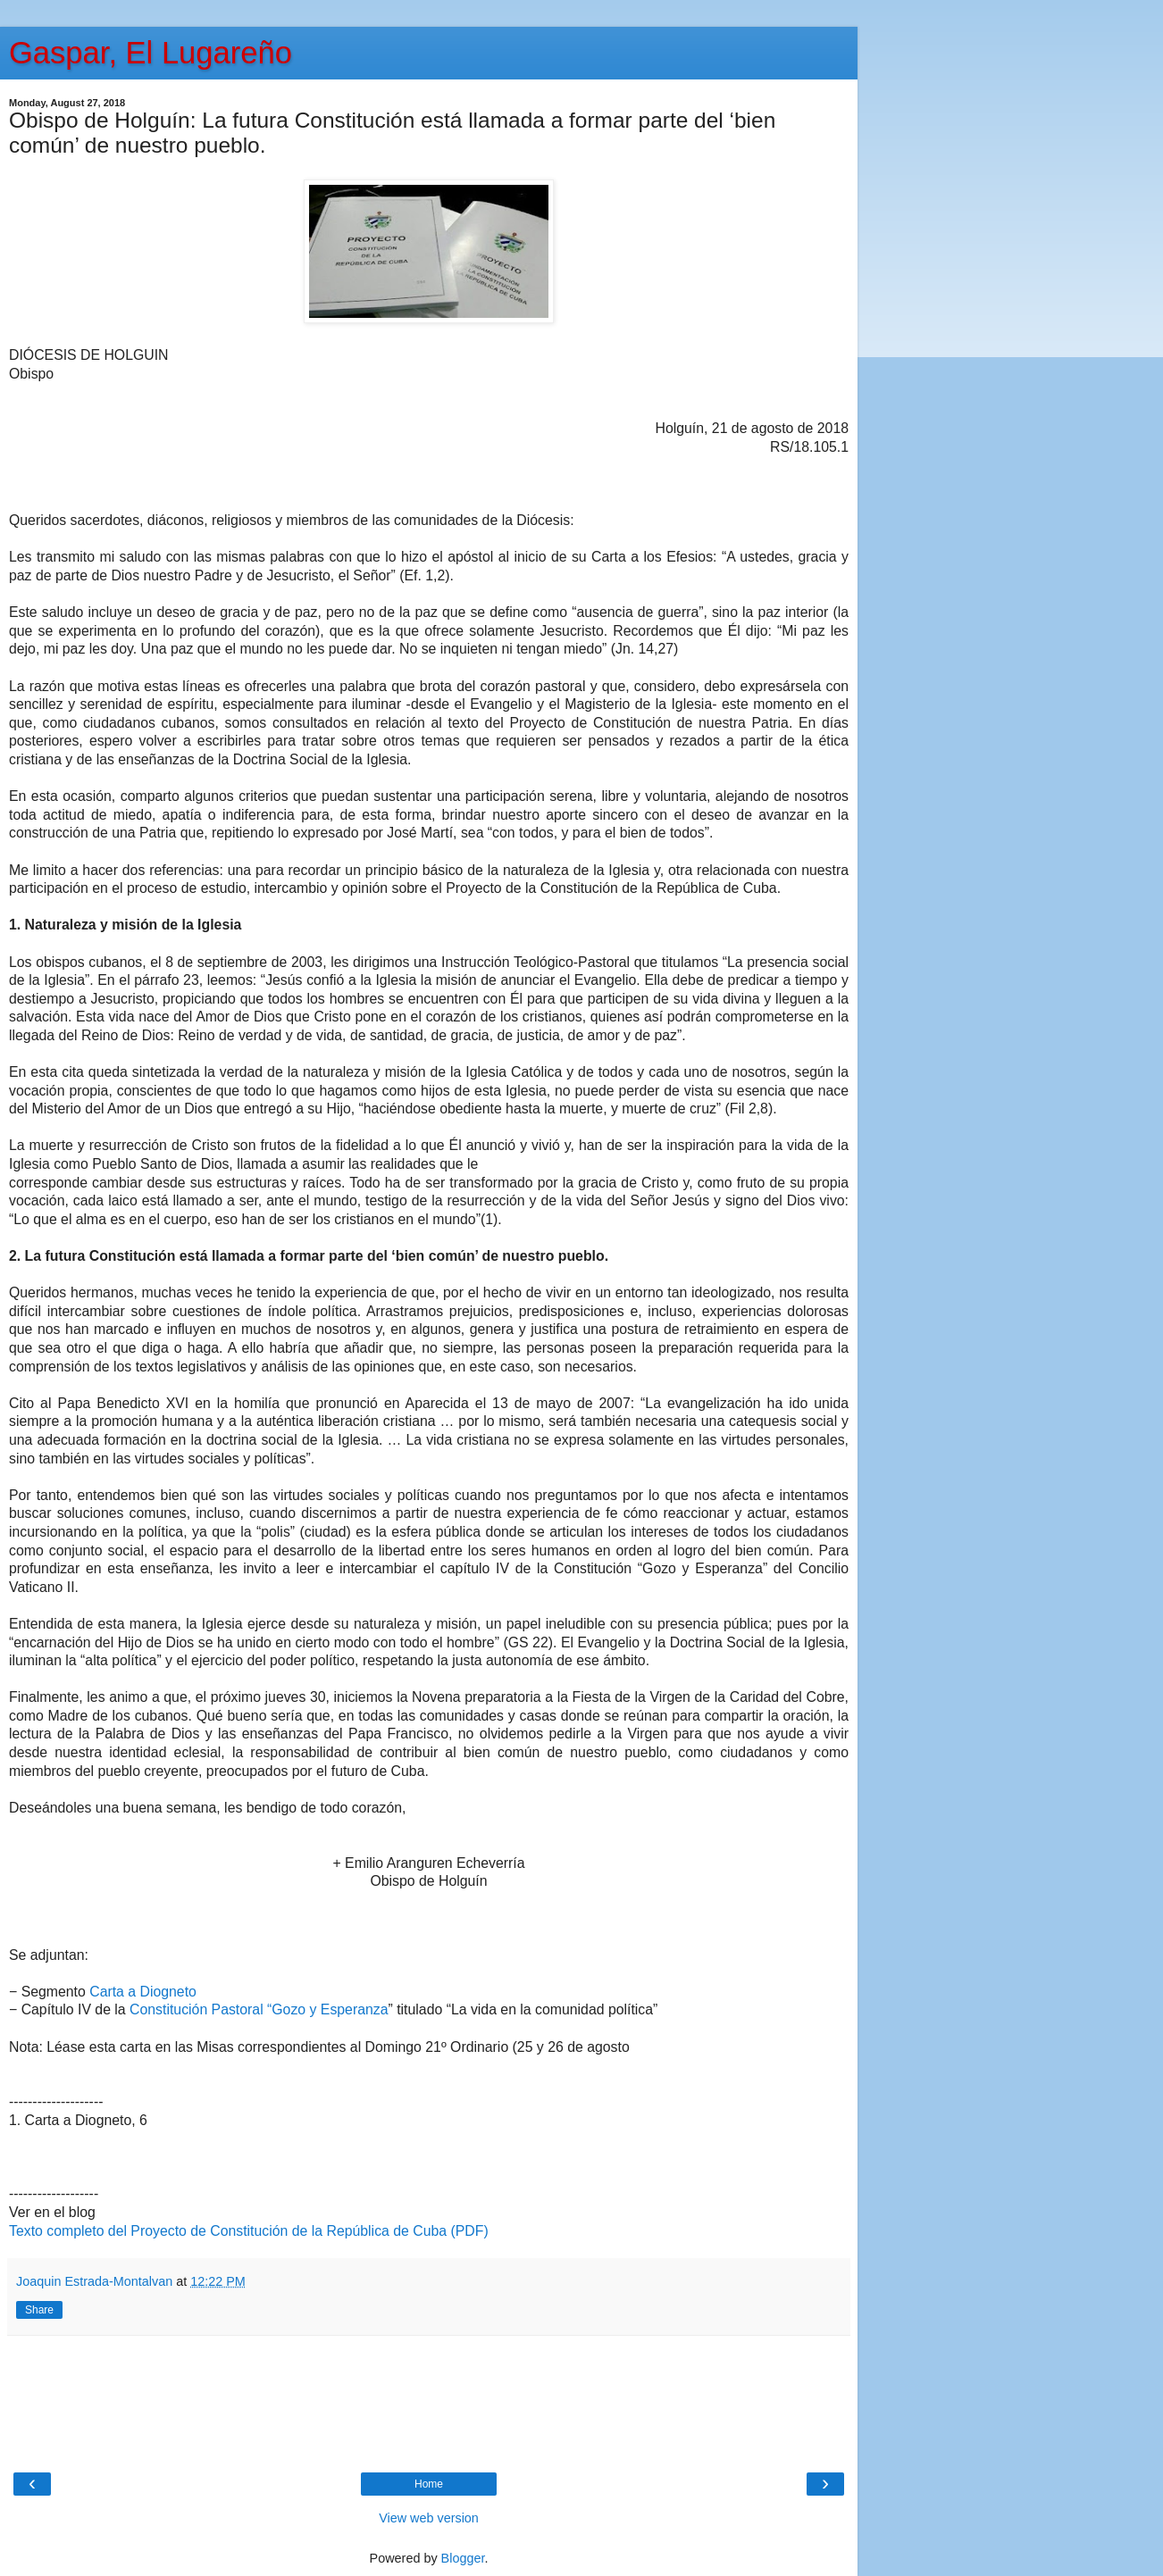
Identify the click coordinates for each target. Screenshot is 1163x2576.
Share (39, 2310)
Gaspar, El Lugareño (150, 53)
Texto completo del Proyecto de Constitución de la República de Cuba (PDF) (249, 2230)
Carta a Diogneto (143, 1991)
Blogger (463, 2558)
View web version (429, 2518)
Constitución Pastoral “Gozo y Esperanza (259, 2009)
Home (428, 2484)
